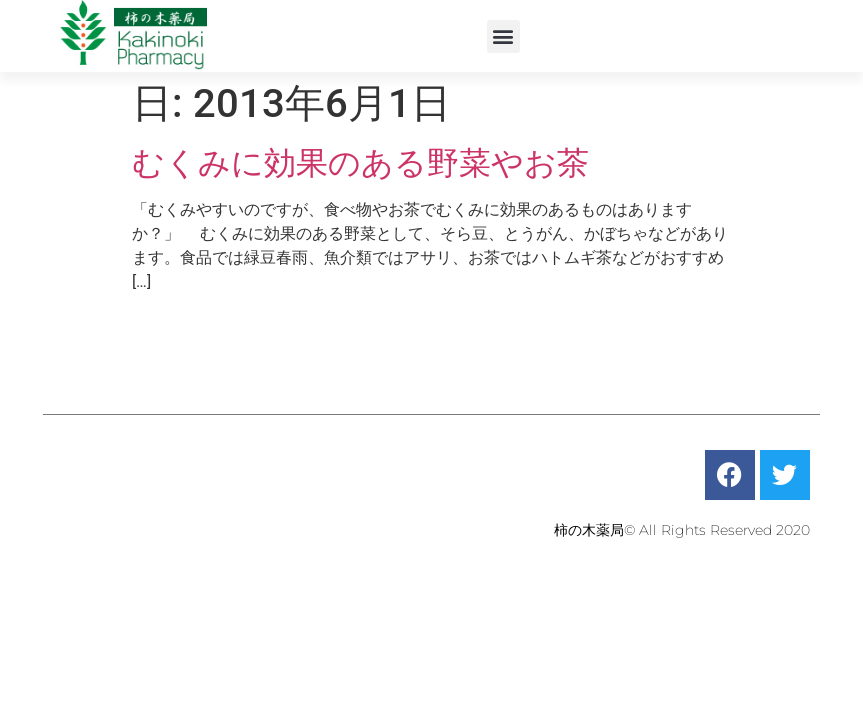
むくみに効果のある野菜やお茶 (360, 163)
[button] (503, 36)
